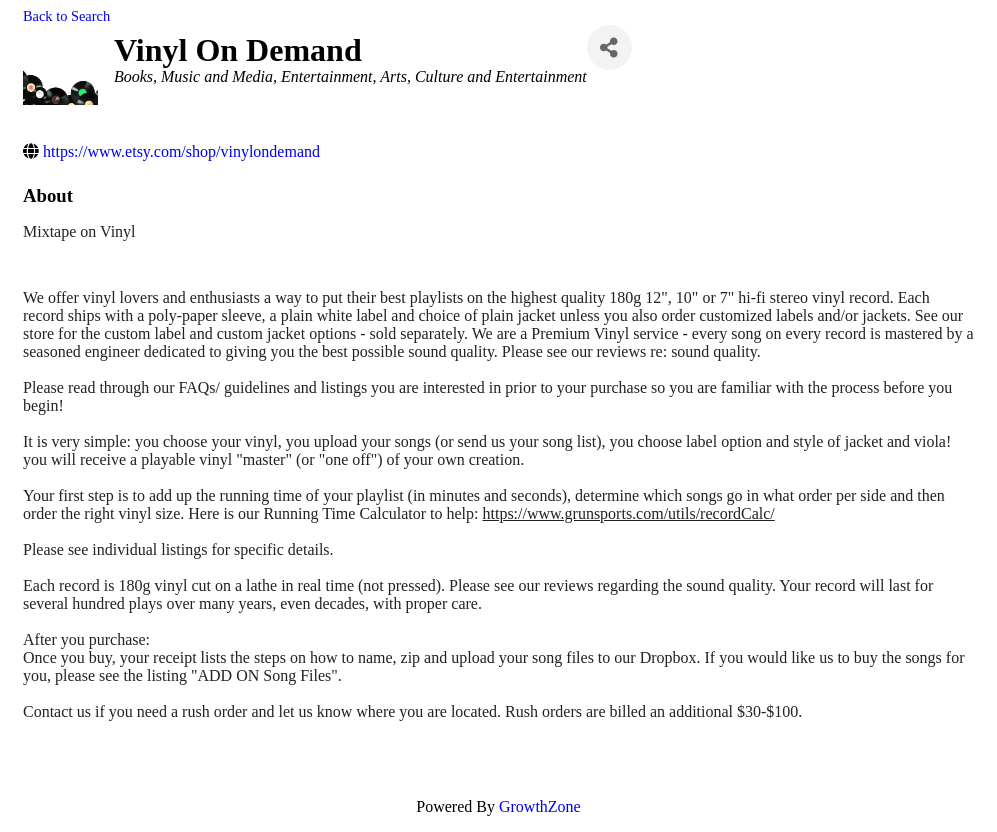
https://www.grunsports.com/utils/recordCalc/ (628, 513)
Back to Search (66, 16)
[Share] (609, 47)
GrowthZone (540, 806)
